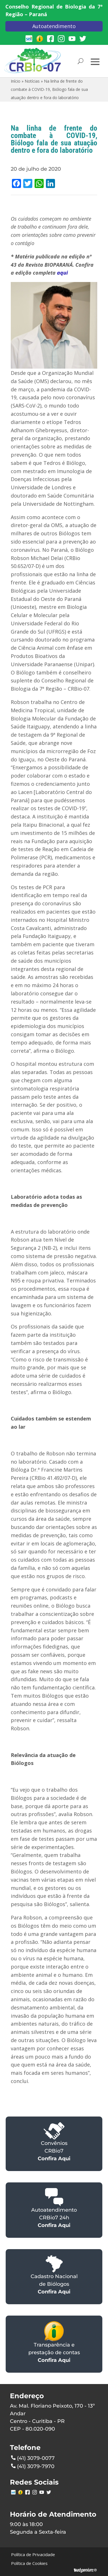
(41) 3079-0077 (33, 2457)
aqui (62, 272)
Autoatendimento (54, 26)
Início (15, 81)
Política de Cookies (29, 2563)
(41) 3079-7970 (32, 2466)
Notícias (32, 81)
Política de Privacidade (33, 2554)
